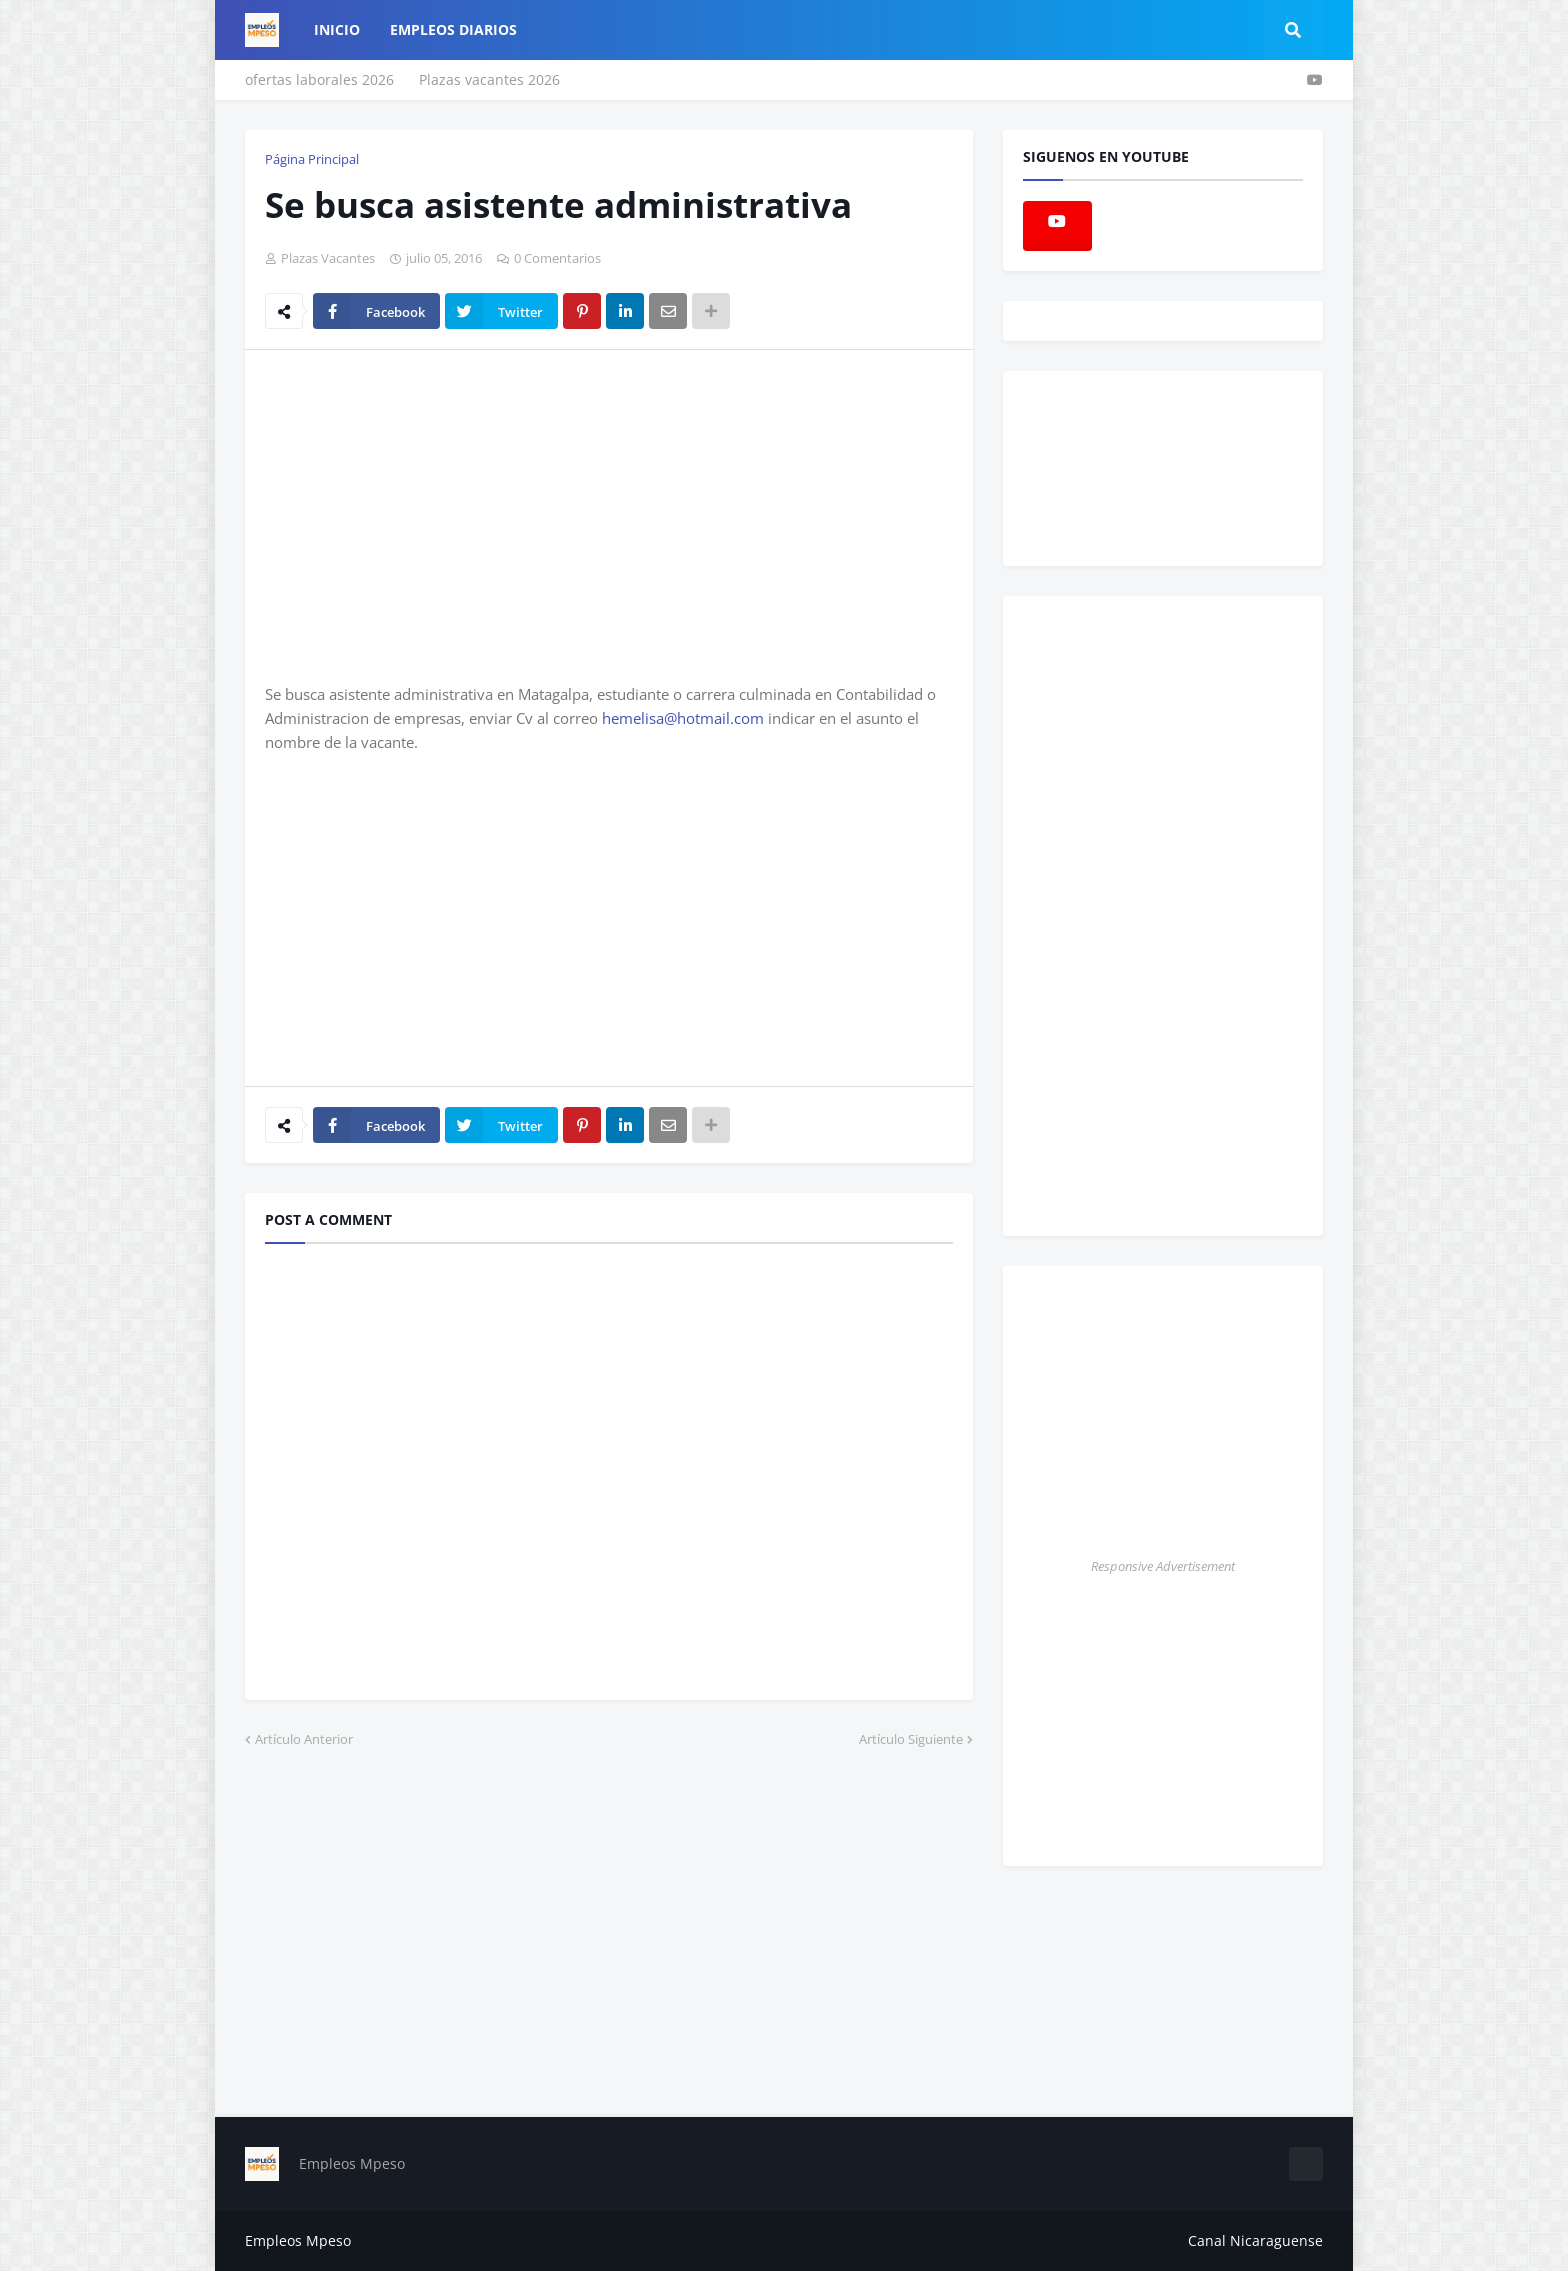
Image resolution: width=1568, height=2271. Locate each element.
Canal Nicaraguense (1255, 2240)
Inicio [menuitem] (337, 29)
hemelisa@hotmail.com (683, 718)
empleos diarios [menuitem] (453, 29)
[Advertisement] (433, 515)
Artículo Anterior (304, 1739)
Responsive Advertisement (1163, 1566)
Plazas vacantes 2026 (489, 79)
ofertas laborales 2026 (319, 79)
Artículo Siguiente (911, 1739)
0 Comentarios (557, 258)
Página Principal (312, 159)
